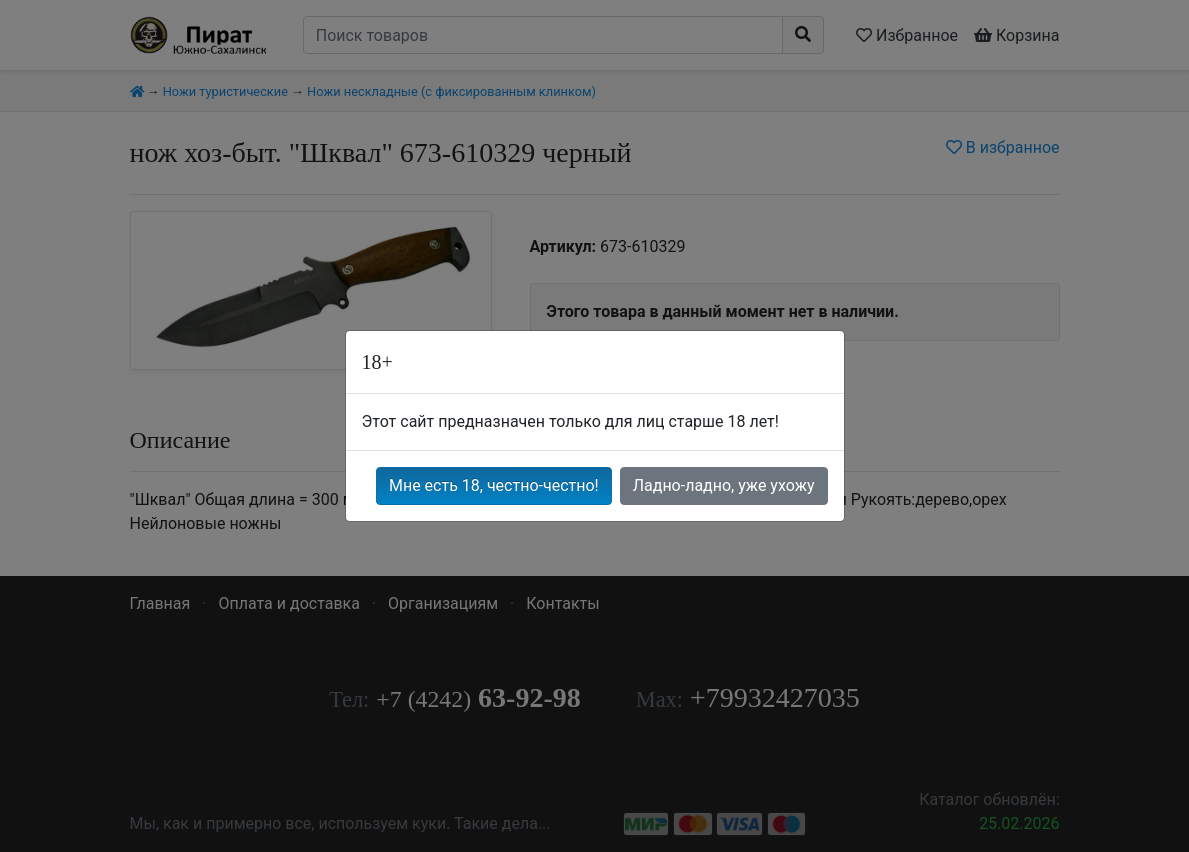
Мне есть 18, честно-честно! (494, 485)
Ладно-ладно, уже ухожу (724, 485)
